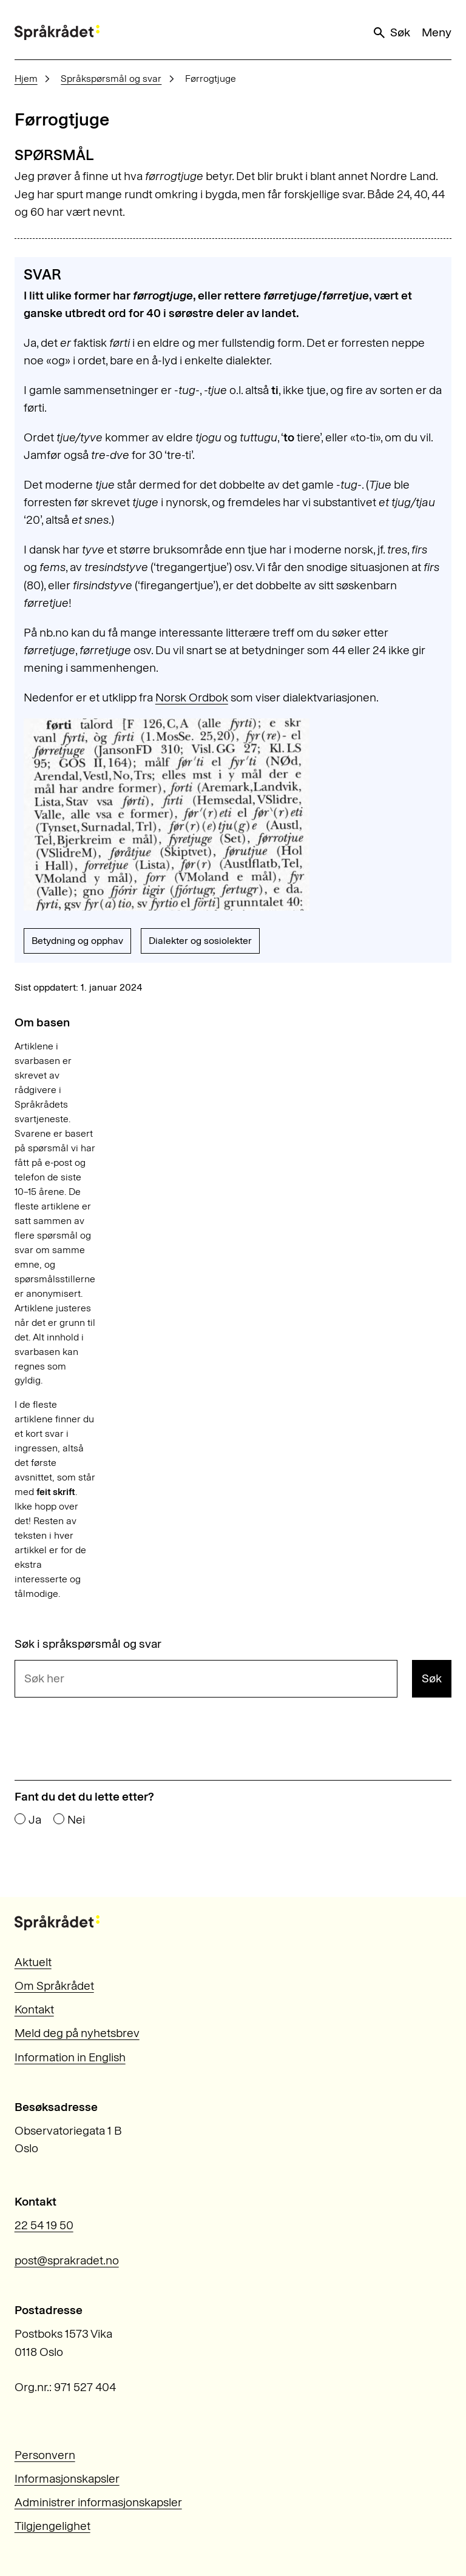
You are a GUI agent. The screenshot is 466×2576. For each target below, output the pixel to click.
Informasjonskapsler (67, 2479)
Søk (391, 32)
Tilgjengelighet (52, 2526)
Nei (76, 1819)
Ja (35, 1819)
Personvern (45, 2455)
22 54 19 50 (44, 2225)
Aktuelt (33, 1962)
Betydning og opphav (77, 940)
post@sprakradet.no (67, 2260)
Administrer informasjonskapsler (98, 2502)
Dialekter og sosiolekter (200, 940)
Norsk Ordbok (191, 697)
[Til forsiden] (57, 32)
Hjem (26, 78)
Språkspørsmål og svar (111, 78)
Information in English (70, 2057)
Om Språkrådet (54, 1986)
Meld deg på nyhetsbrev (77, 2033)
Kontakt (34, 2009)
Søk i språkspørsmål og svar (88, 1644)
